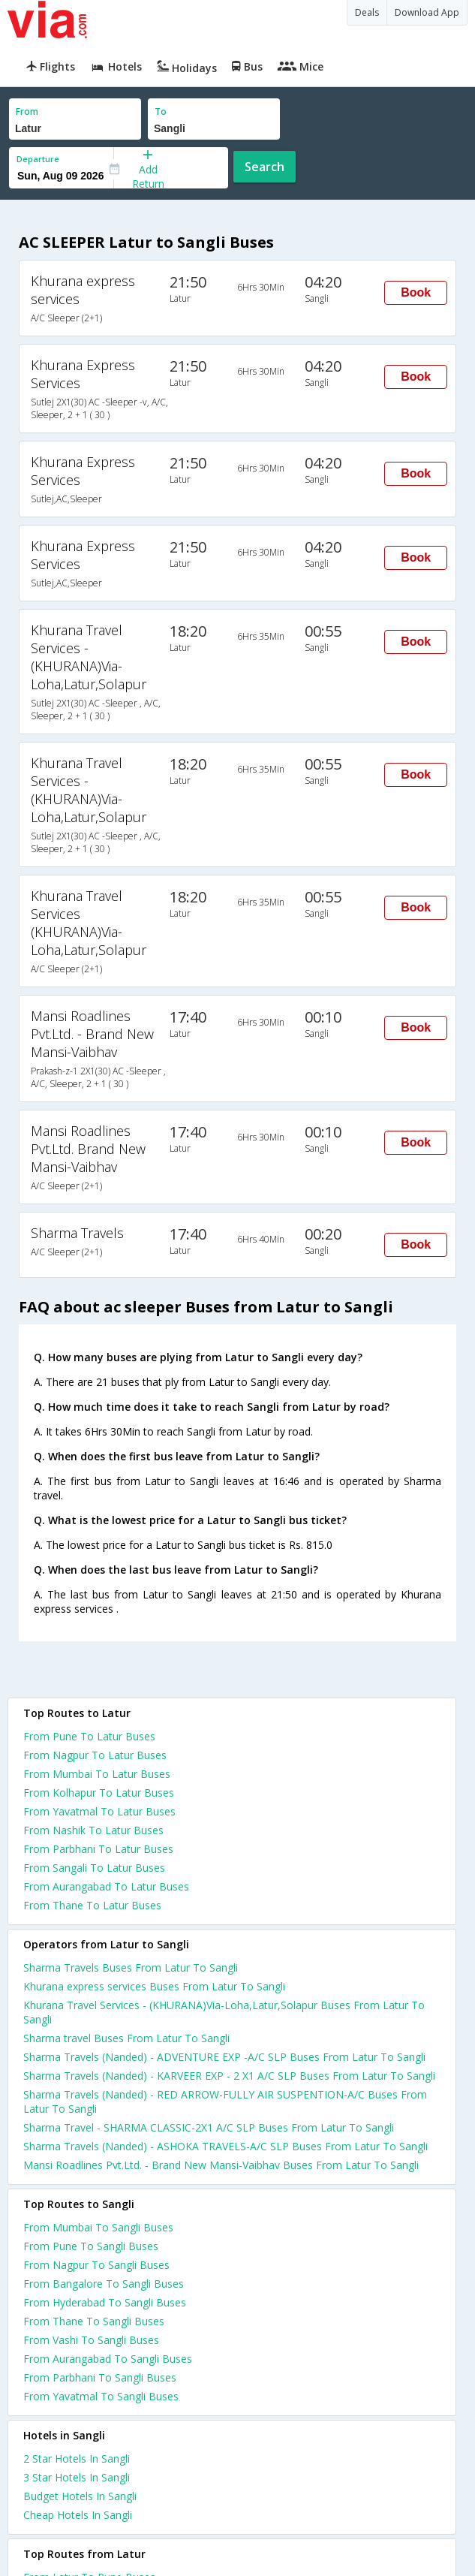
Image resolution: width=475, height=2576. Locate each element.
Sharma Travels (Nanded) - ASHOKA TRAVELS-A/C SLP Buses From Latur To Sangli (225, 2146)
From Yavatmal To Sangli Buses (101, 2396)
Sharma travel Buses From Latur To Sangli (126, 2038)
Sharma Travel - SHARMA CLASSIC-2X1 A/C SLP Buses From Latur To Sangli (208, 2127)
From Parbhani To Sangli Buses (99, 2377)
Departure (38, 158)
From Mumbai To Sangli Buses (98, 2227)
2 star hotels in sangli (76, 2458)
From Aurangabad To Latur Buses (106, 1886)
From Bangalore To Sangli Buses (103, 2283)
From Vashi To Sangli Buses (91, 2340)
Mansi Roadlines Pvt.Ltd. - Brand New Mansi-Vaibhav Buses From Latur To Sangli (221, 2165)
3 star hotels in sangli (76, 2477)
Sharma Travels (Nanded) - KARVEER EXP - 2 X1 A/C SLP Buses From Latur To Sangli (229, 2075)
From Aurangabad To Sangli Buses (107, 2359)
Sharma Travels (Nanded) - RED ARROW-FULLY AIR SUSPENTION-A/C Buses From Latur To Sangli (225, 2101)
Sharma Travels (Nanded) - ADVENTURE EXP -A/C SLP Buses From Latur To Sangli (224, 2057)
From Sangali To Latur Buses (94, 1867)
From (27, 111)
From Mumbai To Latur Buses (96, 1774)
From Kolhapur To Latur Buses (98, 1792)
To (161, 111)
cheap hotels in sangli (77, 2515)
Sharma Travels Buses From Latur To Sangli (130, 1967)
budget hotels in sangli (80, 2496)
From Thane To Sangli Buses (93, 2321)
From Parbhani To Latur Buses (98, 1849)
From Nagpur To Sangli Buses (96, 2265)
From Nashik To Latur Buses (93, 1830)
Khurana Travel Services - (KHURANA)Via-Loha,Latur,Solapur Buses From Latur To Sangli (224, 2012)
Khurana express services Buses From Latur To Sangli (154, 1986)
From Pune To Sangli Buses (90, 2246)
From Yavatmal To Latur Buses (99, 1811)
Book (416, 292)
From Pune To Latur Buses (89, 1736)
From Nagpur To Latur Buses (95, 1755)
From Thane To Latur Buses (92, 1905)
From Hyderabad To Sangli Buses (104, 2302)
